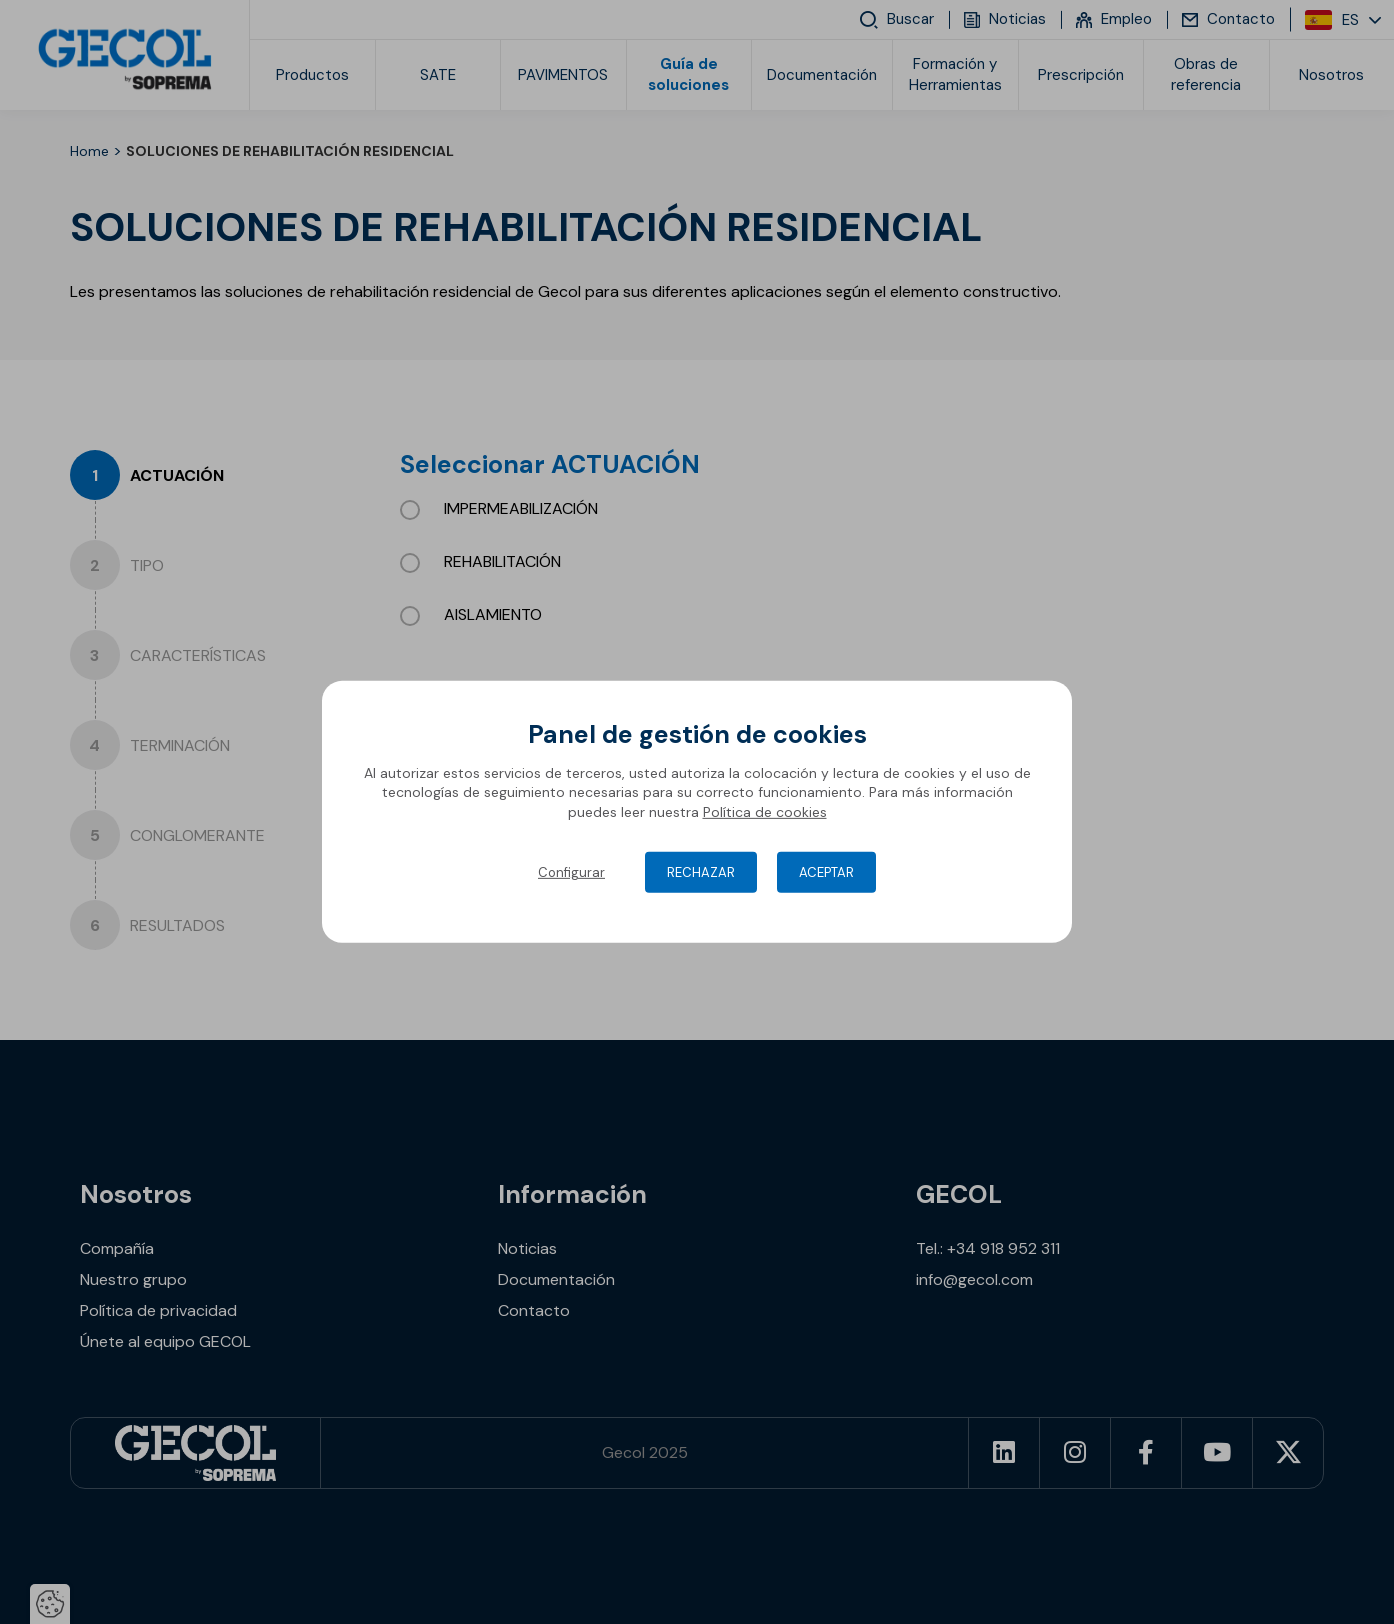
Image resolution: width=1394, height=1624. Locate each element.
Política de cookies (765, 812)
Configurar (571, 872)
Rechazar (701, 872)
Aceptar (826, 872)
